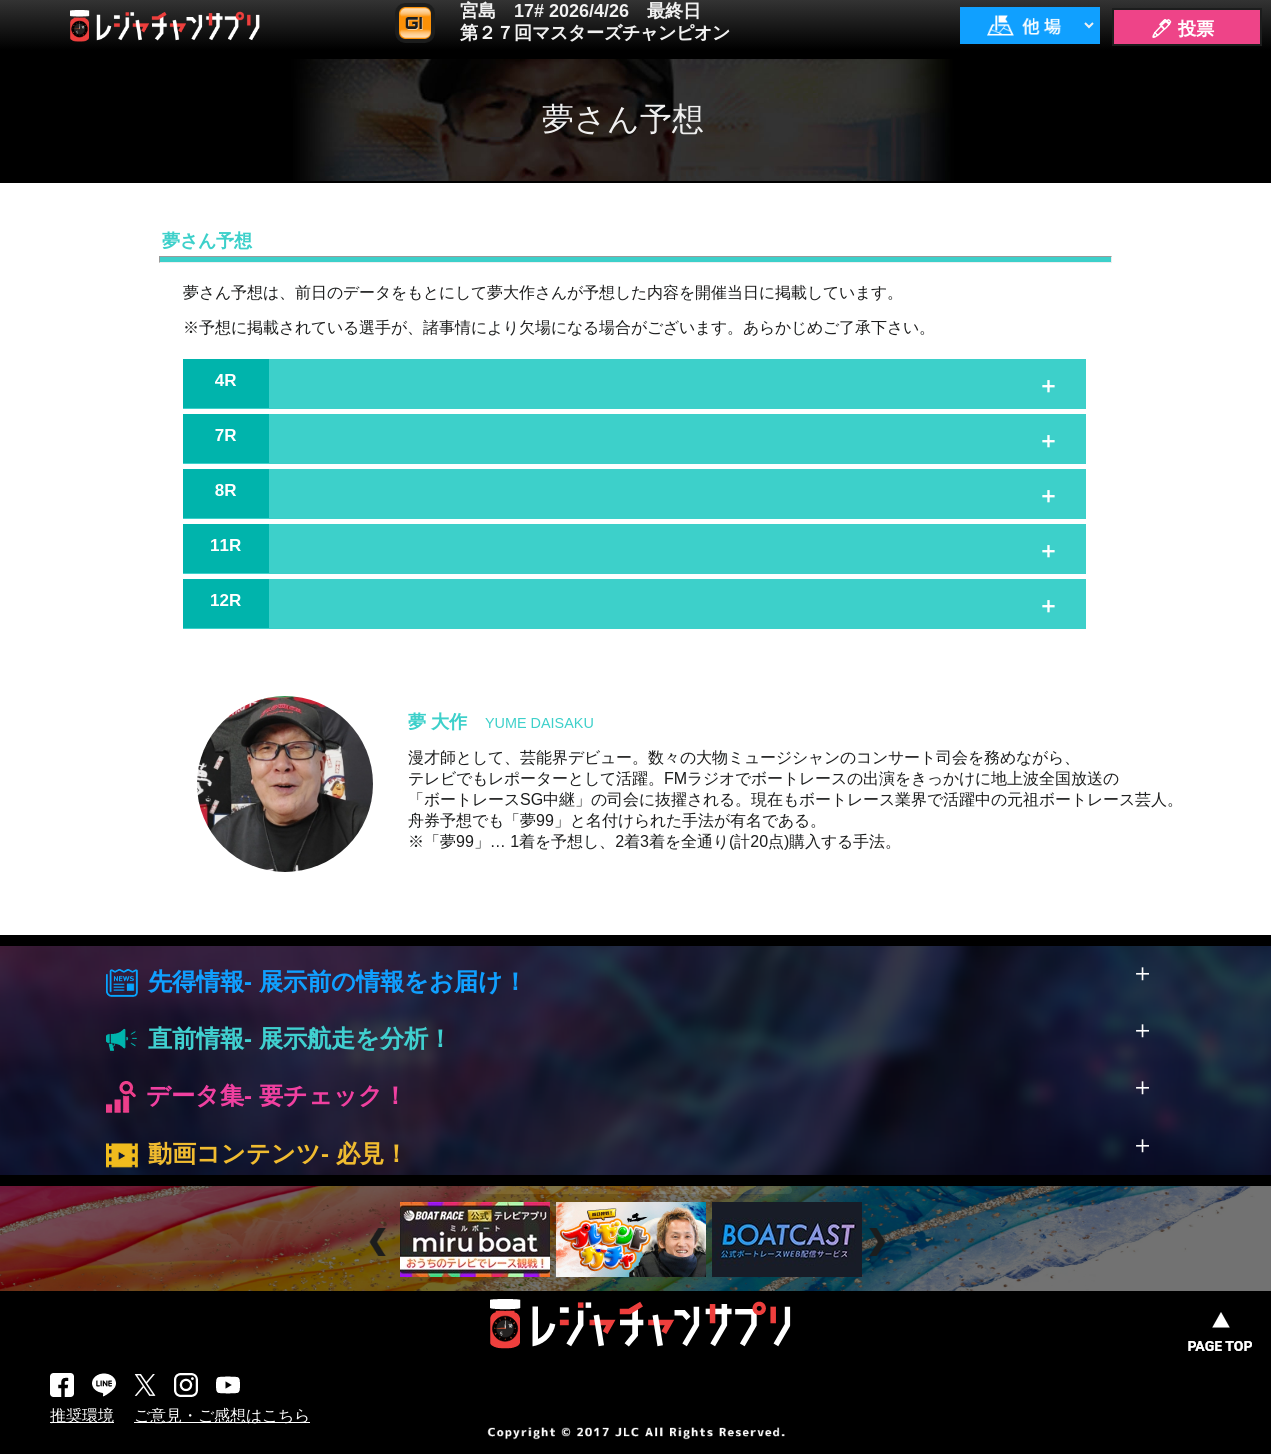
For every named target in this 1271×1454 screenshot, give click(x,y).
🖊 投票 (1182, 29)
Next (879, 1242)
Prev (380, 1242)
